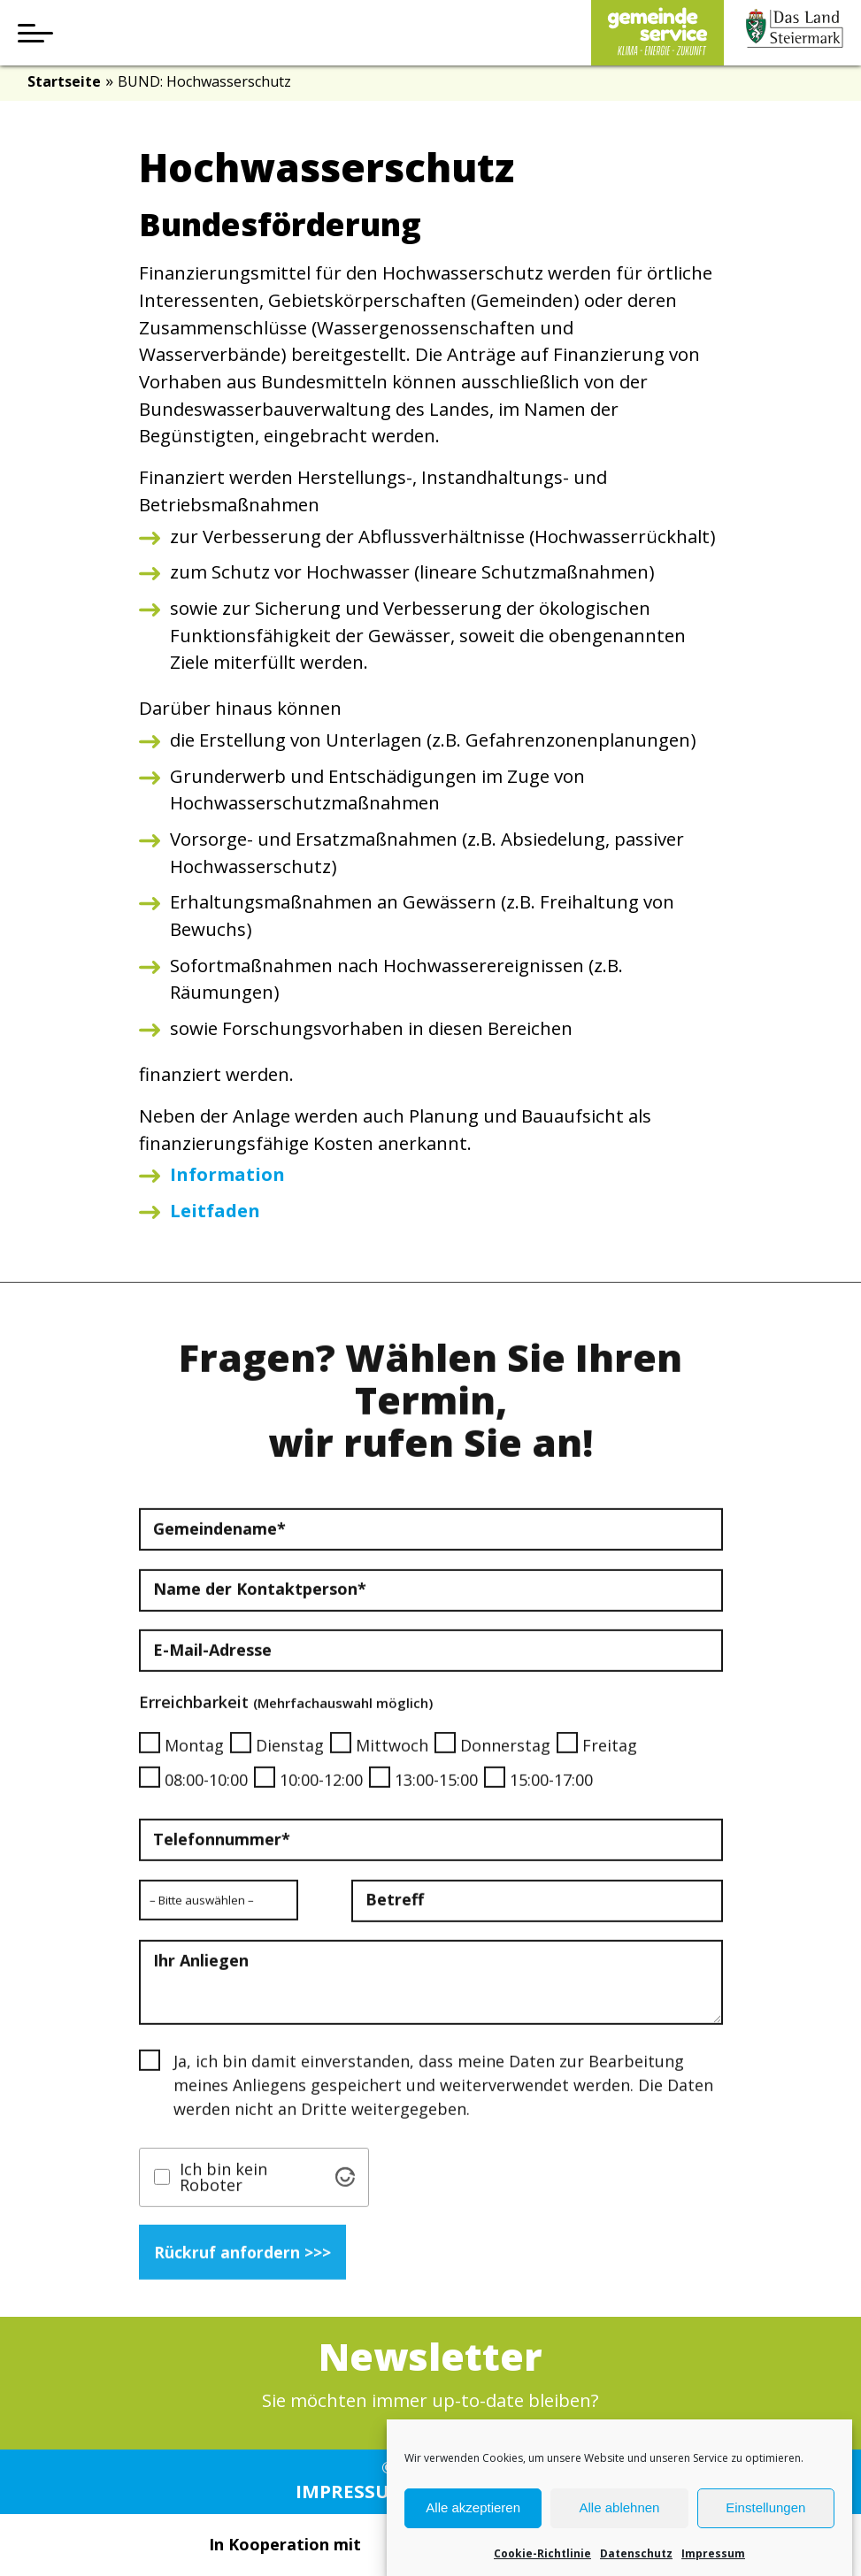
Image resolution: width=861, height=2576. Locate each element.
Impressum (351, 2491)
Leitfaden (215, 1210)
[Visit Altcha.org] (345, 2200)
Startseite (64, 81)
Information (227, 1174)
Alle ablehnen (620, 2537)
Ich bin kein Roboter (223, 2200)
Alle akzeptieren (473, 2537)
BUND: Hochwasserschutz (204, 81)
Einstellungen (765, 2537)
